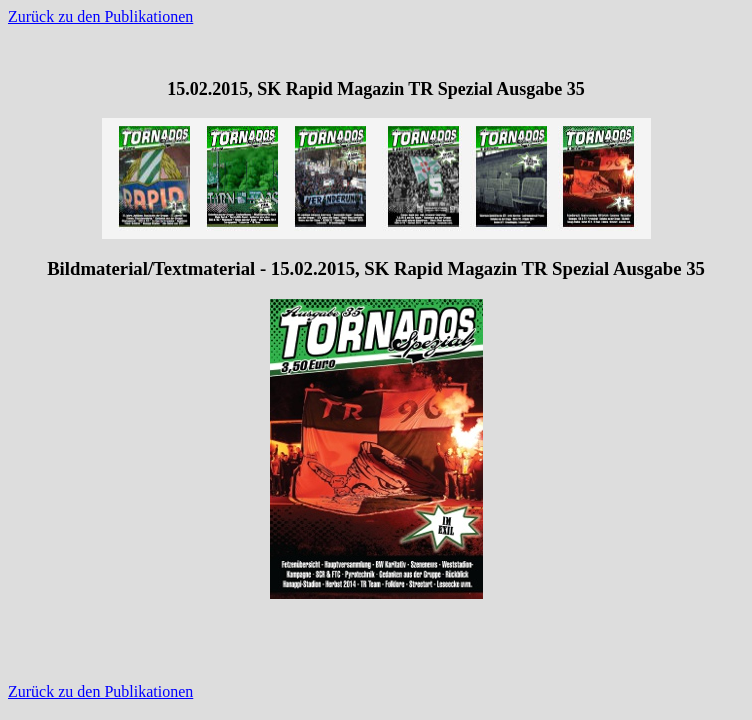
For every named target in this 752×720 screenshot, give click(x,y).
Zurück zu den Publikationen (100, 16)
